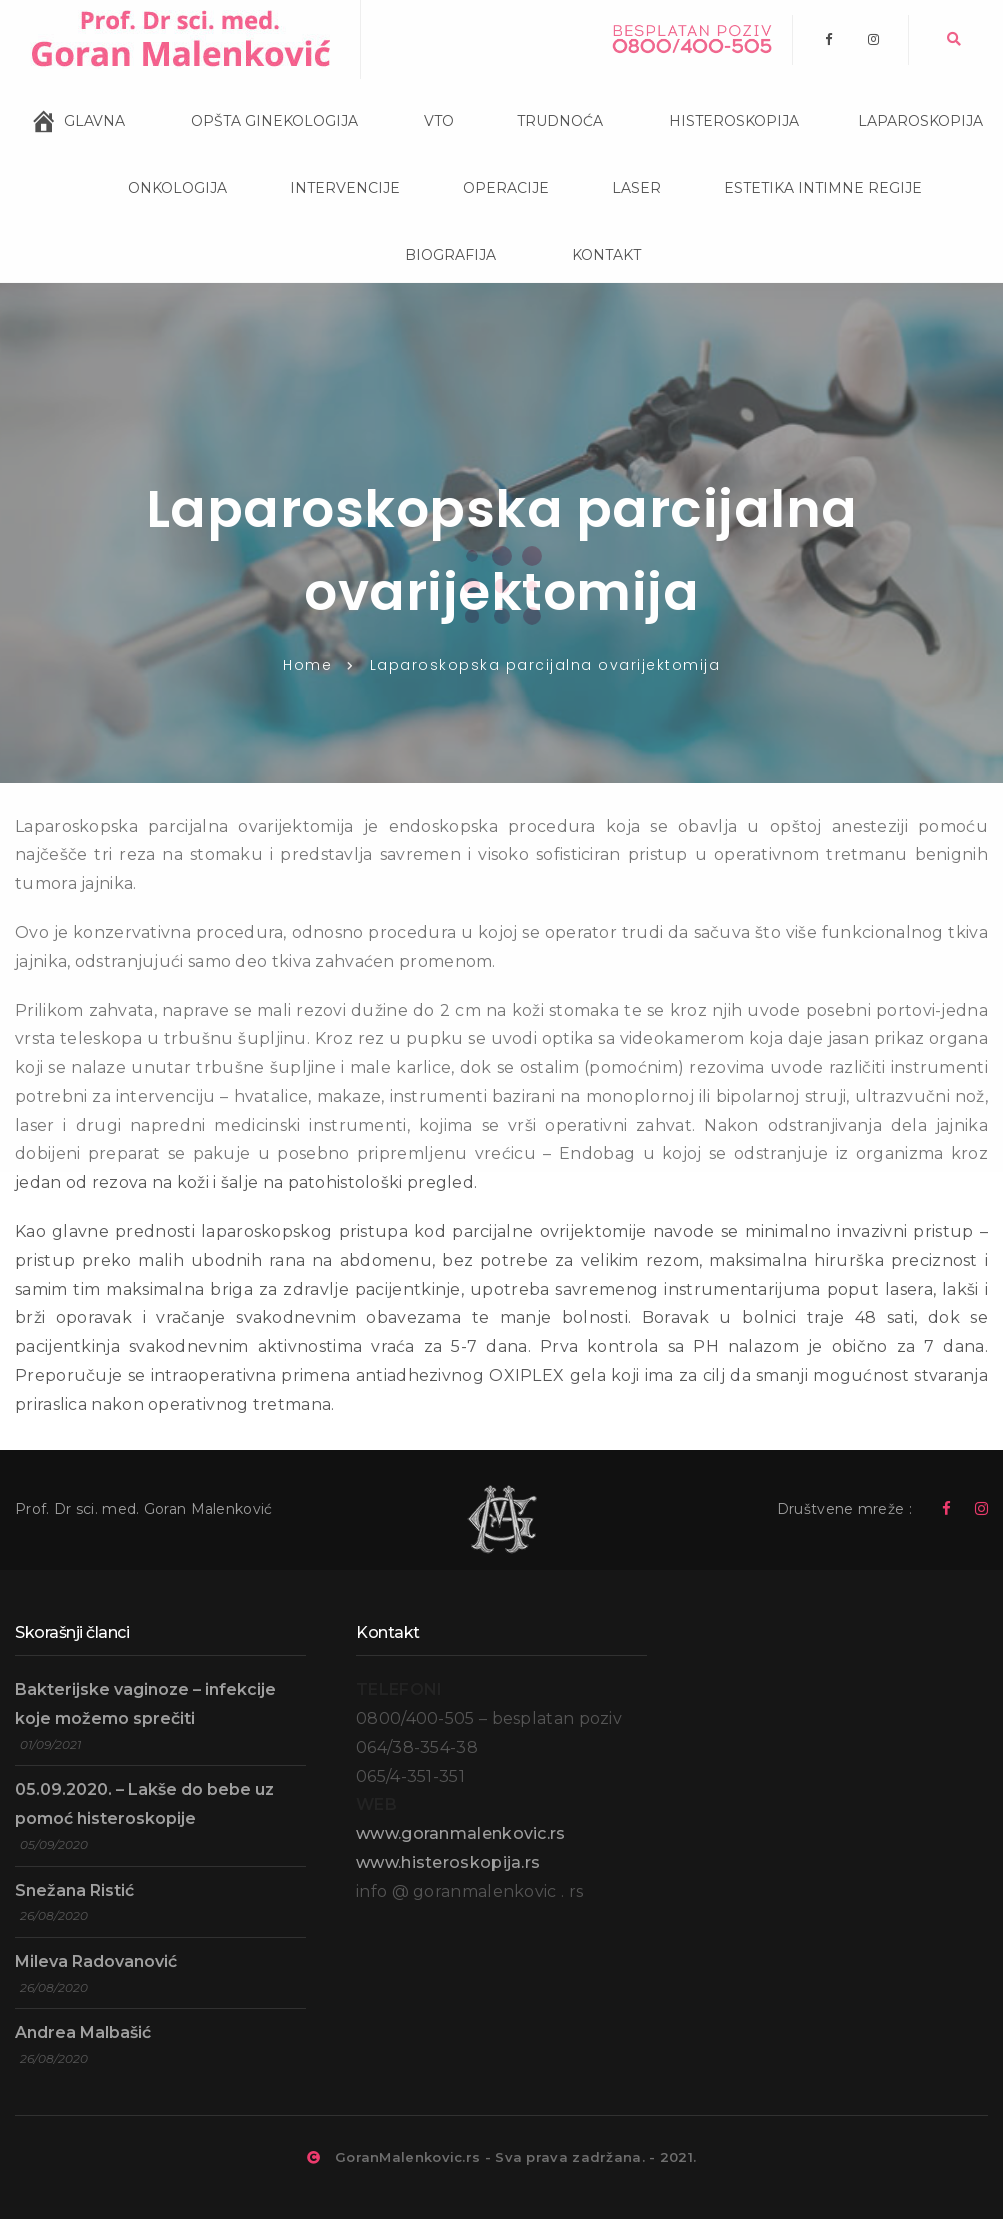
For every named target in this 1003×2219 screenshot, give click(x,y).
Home (307, 665)
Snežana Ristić (74, 1890)
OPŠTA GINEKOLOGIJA (251, 96)
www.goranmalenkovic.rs (461, 1833)
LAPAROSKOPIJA (901, 96)
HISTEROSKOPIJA (711, 96)
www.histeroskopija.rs (448, 1862)
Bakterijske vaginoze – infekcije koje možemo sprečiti (145, 1704)
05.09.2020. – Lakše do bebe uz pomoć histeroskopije (144, 1804)
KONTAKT (578, 229)
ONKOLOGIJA (154, 163)
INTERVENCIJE (323, 161)
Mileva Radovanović (96, 1961)
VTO (416, 96)
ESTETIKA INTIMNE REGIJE (801, 161)
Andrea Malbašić (83, 2032)
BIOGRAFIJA (429, 228)
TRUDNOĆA (538, 94)
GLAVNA (94, 114)
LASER (615, 161)
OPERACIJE (484, 161)
